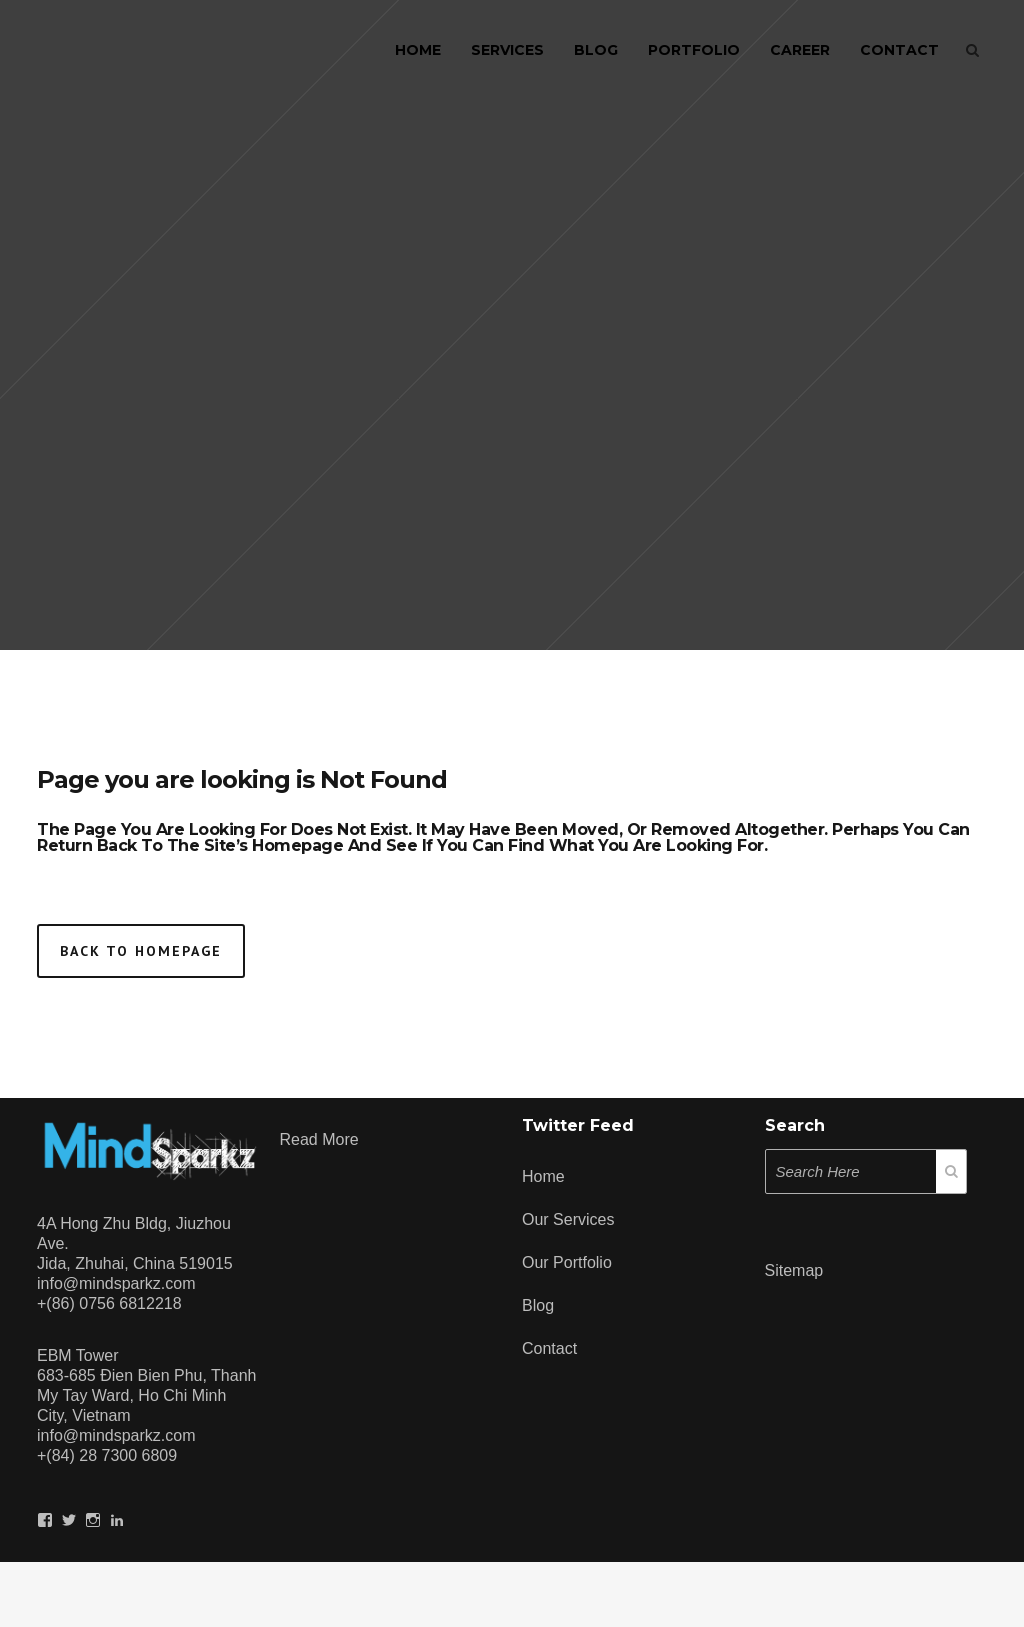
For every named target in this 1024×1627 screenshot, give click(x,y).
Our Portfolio (567, 1262)
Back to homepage (141, 951)
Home (543, 1176)
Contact (549, 1348)
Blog (538, 1305)
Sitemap (794, 1270)
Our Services (568, 1219)
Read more (319, 1139)
